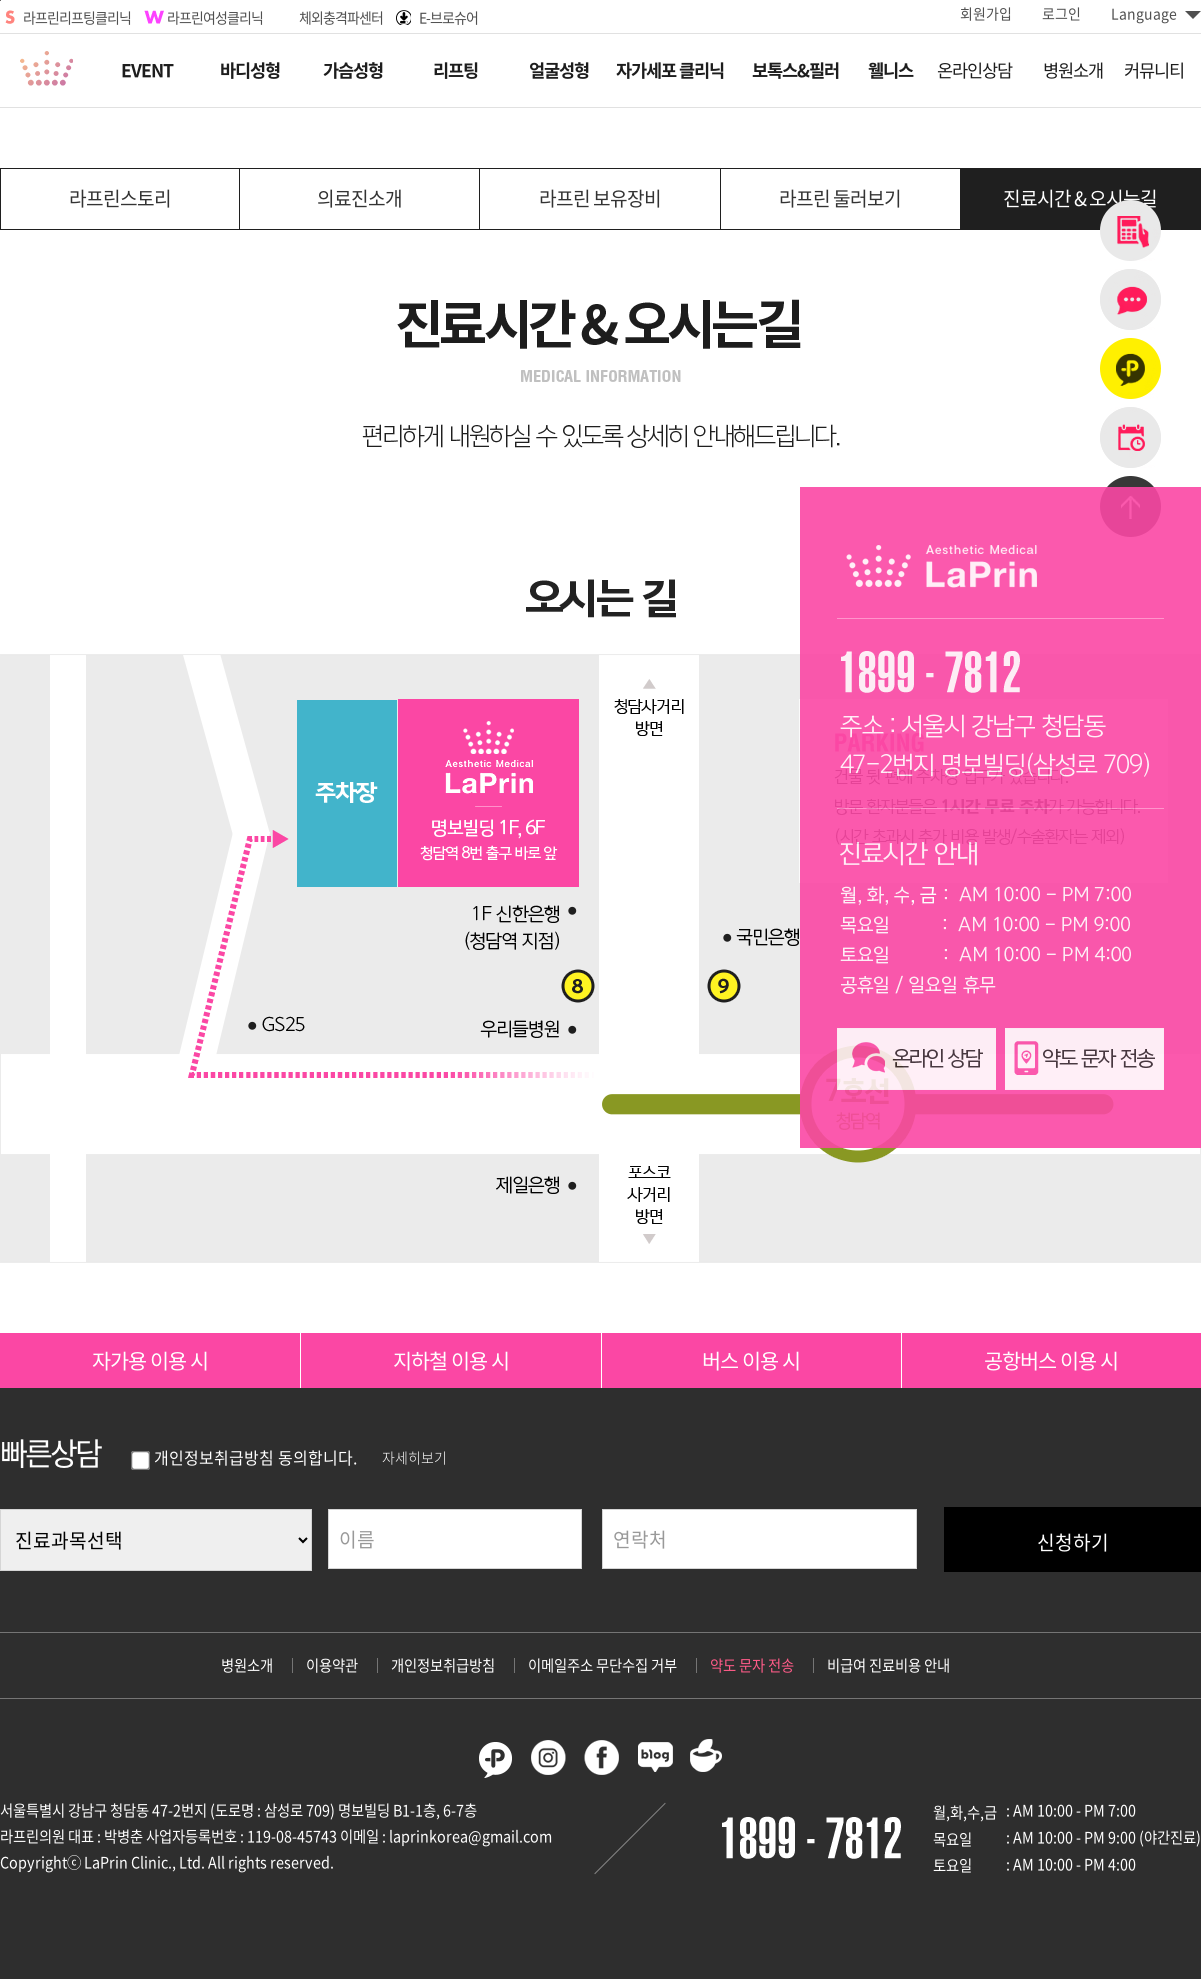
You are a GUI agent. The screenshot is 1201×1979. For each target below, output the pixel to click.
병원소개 (247, 1665)
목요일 (952, 1839)
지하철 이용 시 (451, 1360)
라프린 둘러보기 (840, 198)
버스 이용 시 (751, 1360)
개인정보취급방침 (443, 1665)
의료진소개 (359, 198)
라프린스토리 (120, 198)
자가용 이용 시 (150, 1360)
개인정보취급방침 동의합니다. (244, 1457)
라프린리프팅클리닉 (77, 17)
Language (1156, 13)
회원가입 (986, 13)
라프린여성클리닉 (215, 17)
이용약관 (332, 1665)
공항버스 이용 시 (1051, 1360)
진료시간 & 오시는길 (1080, 198)
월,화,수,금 (965, 1812)
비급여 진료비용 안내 (888, 1665)
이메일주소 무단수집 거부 (602, 1665)
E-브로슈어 (448, 17)
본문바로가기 (0, 0)
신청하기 (1073, 1542)
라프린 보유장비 (600, 198)
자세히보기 (414, 1457)
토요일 (952, 1865)
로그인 (1061, 13)
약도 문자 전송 (752, 1665)
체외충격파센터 (341, 17)
